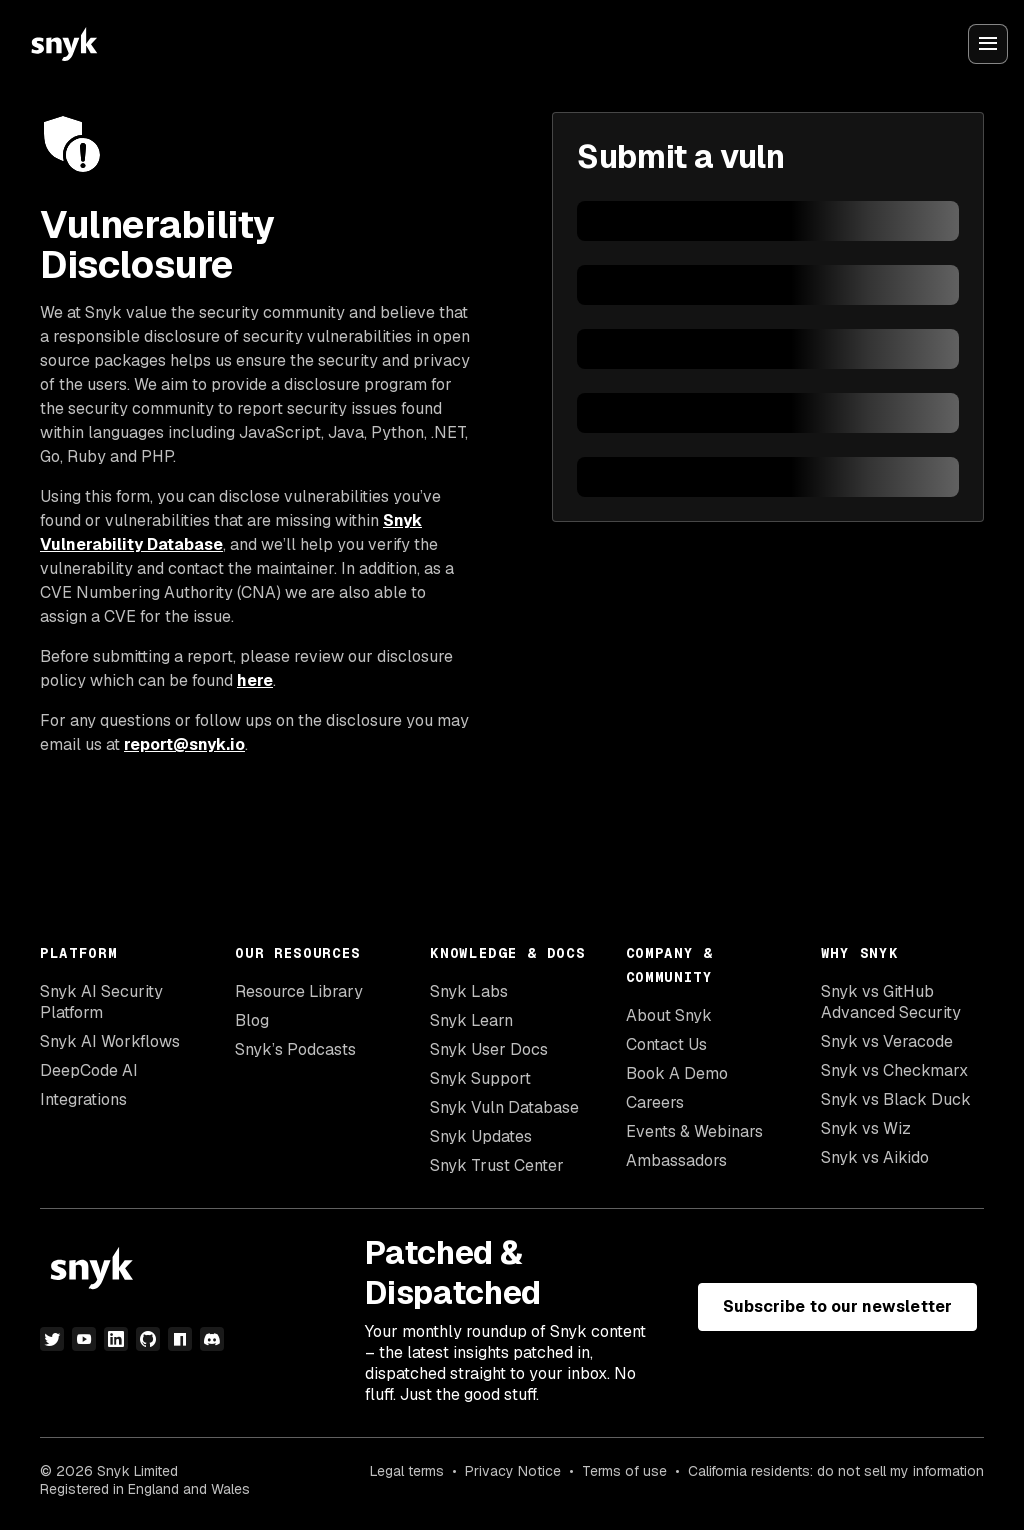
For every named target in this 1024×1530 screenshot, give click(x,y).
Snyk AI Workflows (110, 1041)
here (255, 680)
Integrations (83, 1099)
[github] (148, 1339)
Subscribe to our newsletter (837, 1306)
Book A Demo (677, 1073)
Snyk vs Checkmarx (894, 1070)
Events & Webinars (694, 1131)
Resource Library (299, 991)
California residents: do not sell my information (836, 1471)
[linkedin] (116, 1339)
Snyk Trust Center (497, 1165)
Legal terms (407, 1471)
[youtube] (84, 1339)
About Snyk (669, 1015)
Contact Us (666, 1044)
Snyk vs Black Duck (896, 1099)
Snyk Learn (471, 1020)
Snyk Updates (481, 1136)
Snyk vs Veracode (887, 1041)
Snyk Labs (469, 991)
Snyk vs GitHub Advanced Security (891, 1002)
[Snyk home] (64, 44)
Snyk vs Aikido (875, 1157)
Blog (252, 1020)
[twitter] (52, 1339)
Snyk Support (480, 1078)
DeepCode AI (89, 1070)
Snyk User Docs (489, 1049)
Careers (655, 1102)
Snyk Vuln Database (504, 1107)
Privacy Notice (513, 1471)
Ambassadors (676, 1160)
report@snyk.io (184, 744)
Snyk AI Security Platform (101, 1002)
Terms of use (624, 1471)
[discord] (212, 1339)
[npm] (180, 1339)
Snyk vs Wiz (866, 1128)
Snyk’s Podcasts (295, 1049)
